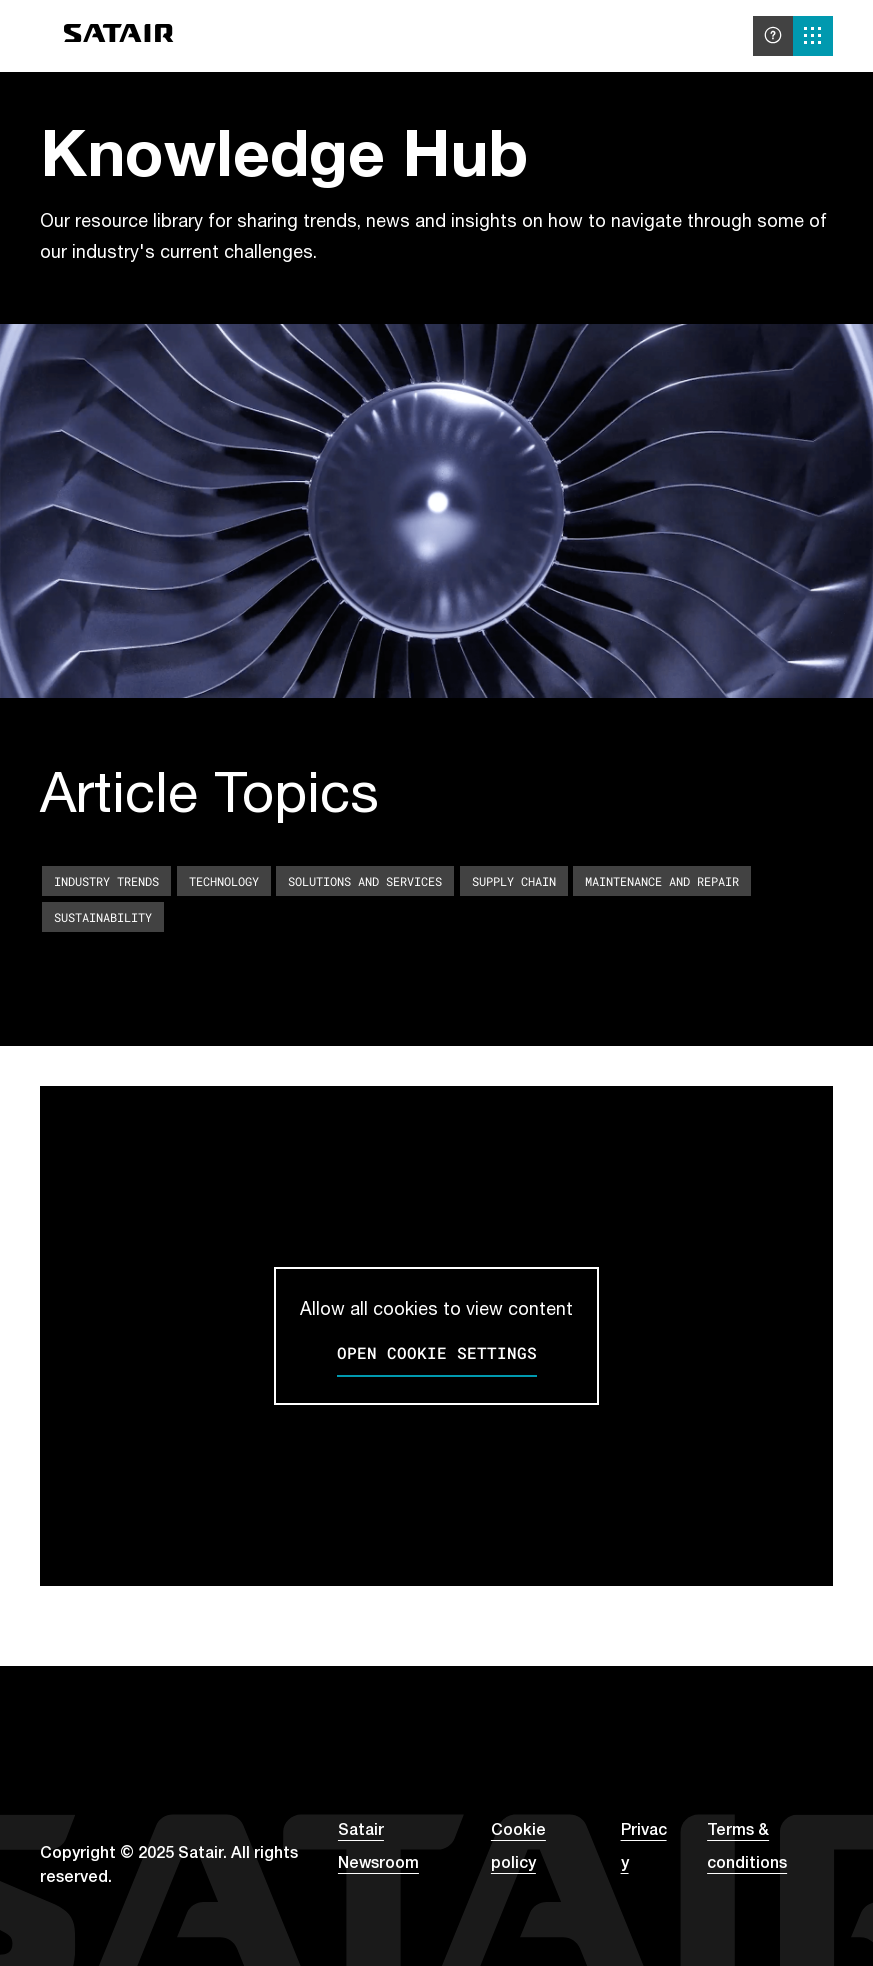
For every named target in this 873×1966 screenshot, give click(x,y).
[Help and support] (773, 36)
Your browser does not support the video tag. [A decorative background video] (436, 511)
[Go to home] (119, 36)
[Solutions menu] (813, 36)
